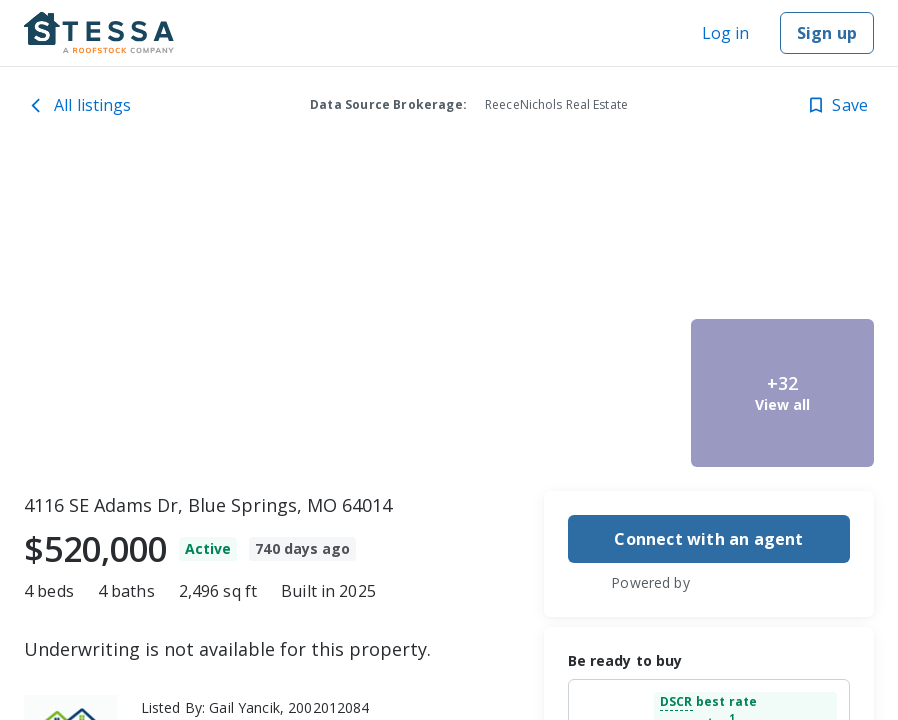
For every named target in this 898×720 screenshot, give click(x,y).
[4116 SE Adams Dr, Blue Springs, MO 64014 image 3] (591, 393)
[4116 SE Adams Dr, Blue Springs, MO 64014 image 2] (591, 237)
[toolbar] (449, 315)
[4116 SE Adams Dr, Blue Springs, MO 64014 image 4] (782, 237)
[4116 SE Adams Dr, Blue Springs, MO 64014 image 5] (782, 393)
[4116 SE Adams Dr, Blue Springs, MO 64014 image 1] (258, 315)
